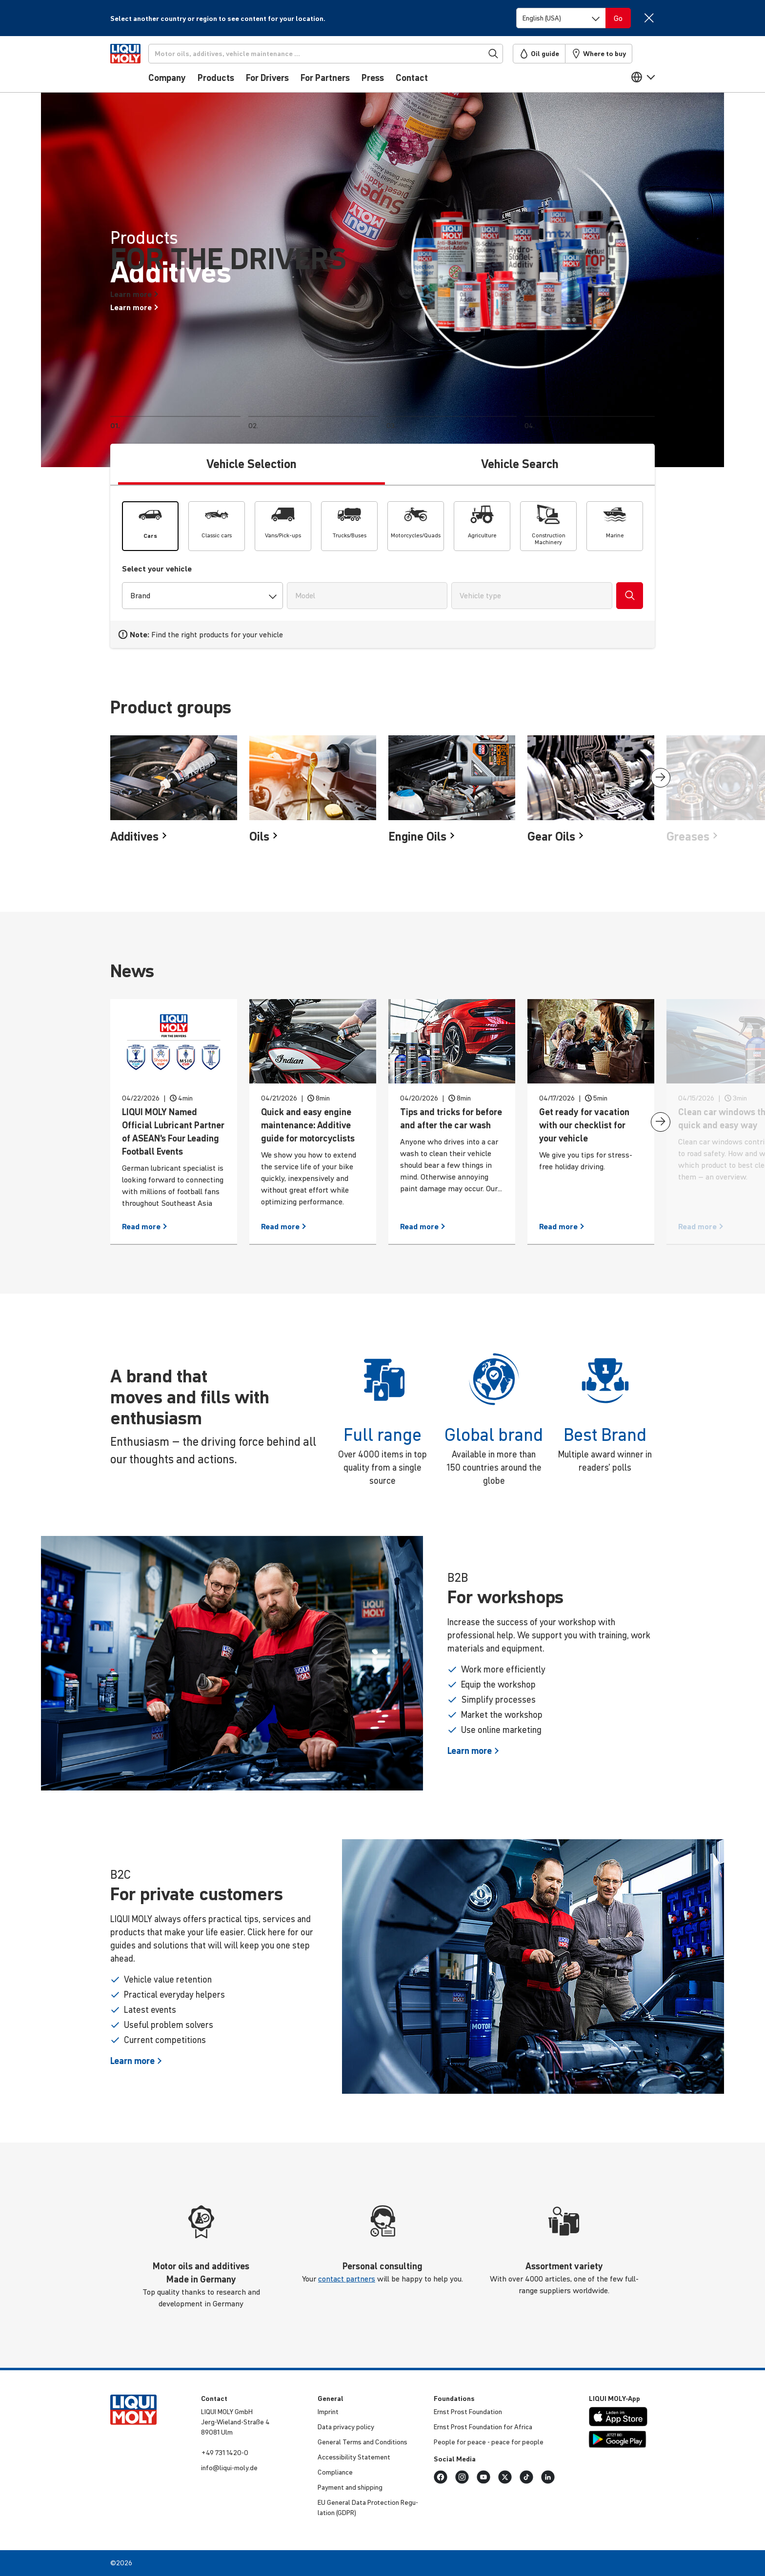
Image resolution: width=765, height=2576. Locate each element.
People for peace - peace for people (489, 2442)
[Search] (342, 53)
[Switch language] (561, 18)
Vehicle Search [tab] (520, 464)
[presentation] (660, 777)
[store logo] (139, 67)
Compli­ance (335, 2472)
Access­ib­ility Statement (354, 2457)
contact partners (346, 2278)
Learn (473, 1751)
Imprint (328, 2412)
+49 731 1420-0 (224, 2453)
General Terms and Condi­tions (362, 2442)
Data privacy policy (346, 2427)
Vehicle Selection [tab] (251, 464)
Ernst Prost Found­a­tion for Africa (483, 2427)
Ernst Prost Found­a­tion (468, 2412)
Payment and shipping (350, 2487)
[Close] (649, 17)
